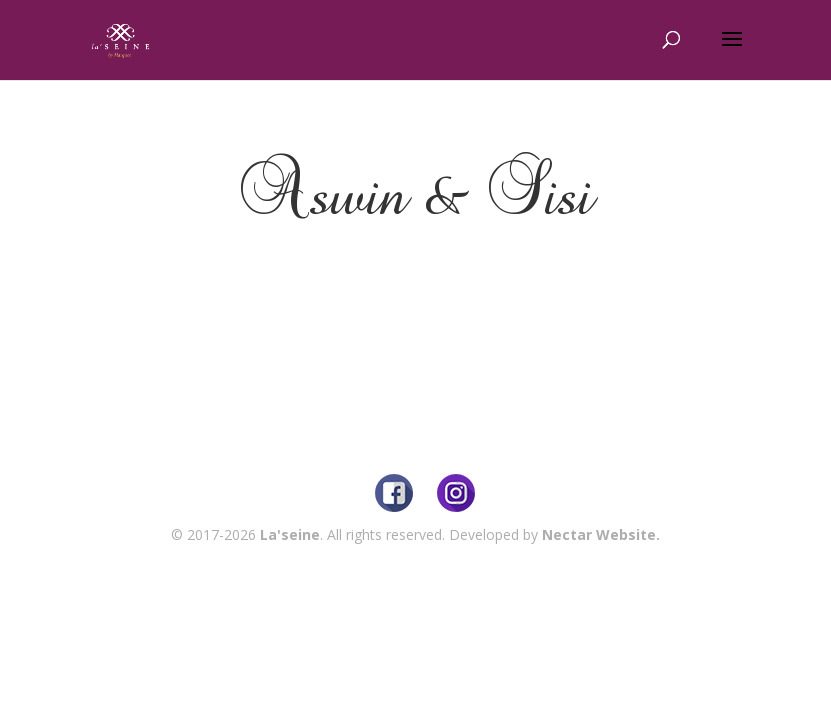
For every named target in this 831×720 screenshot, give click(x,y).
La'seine (290, 534)
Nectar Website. (601, 534)
